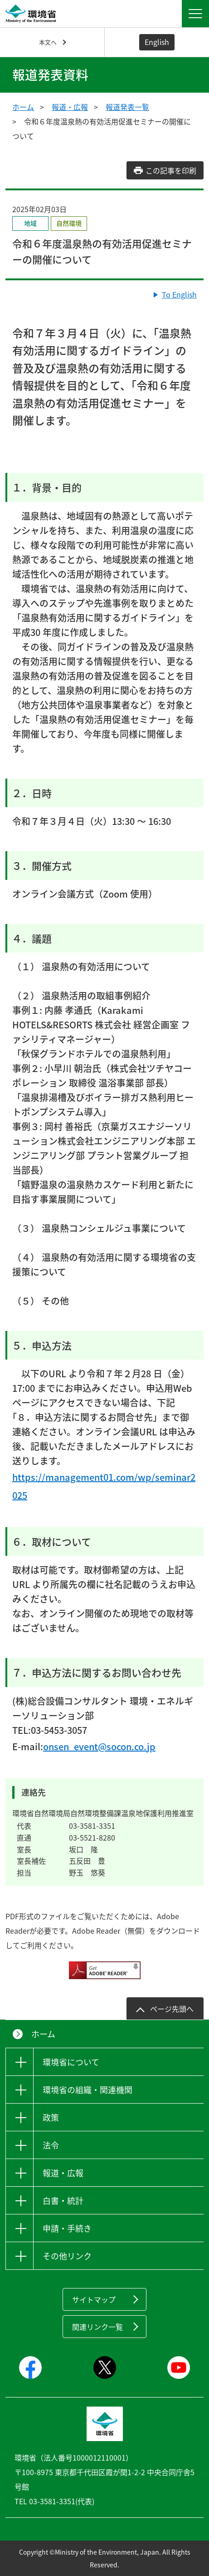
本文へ (48, 42)
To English (179, 294)
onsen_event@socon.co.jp (99, 1746)
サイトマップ (94, 2299)
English (157, 41)
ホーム (23, 106)
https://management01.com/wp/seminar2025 (103, 1486)
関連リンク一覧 (97, 2326)
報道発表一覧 (127, 106)
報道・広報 (70, 106)
